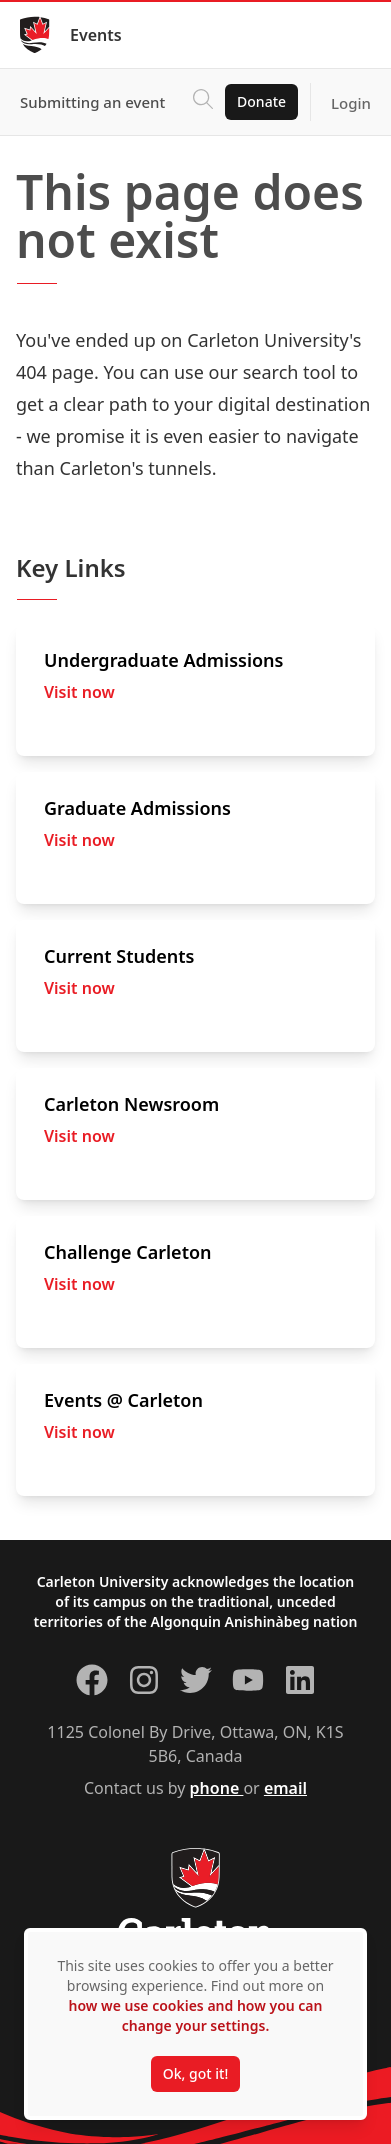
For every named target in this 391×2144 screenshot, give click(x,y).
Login (351, 103)
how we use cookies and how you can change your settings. (195, 2015)
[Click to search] (203, 102)
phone (217, 1788)
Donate (261, 101)
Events (96, 35)
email (285, 1788)
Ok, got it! (195, 2073)
